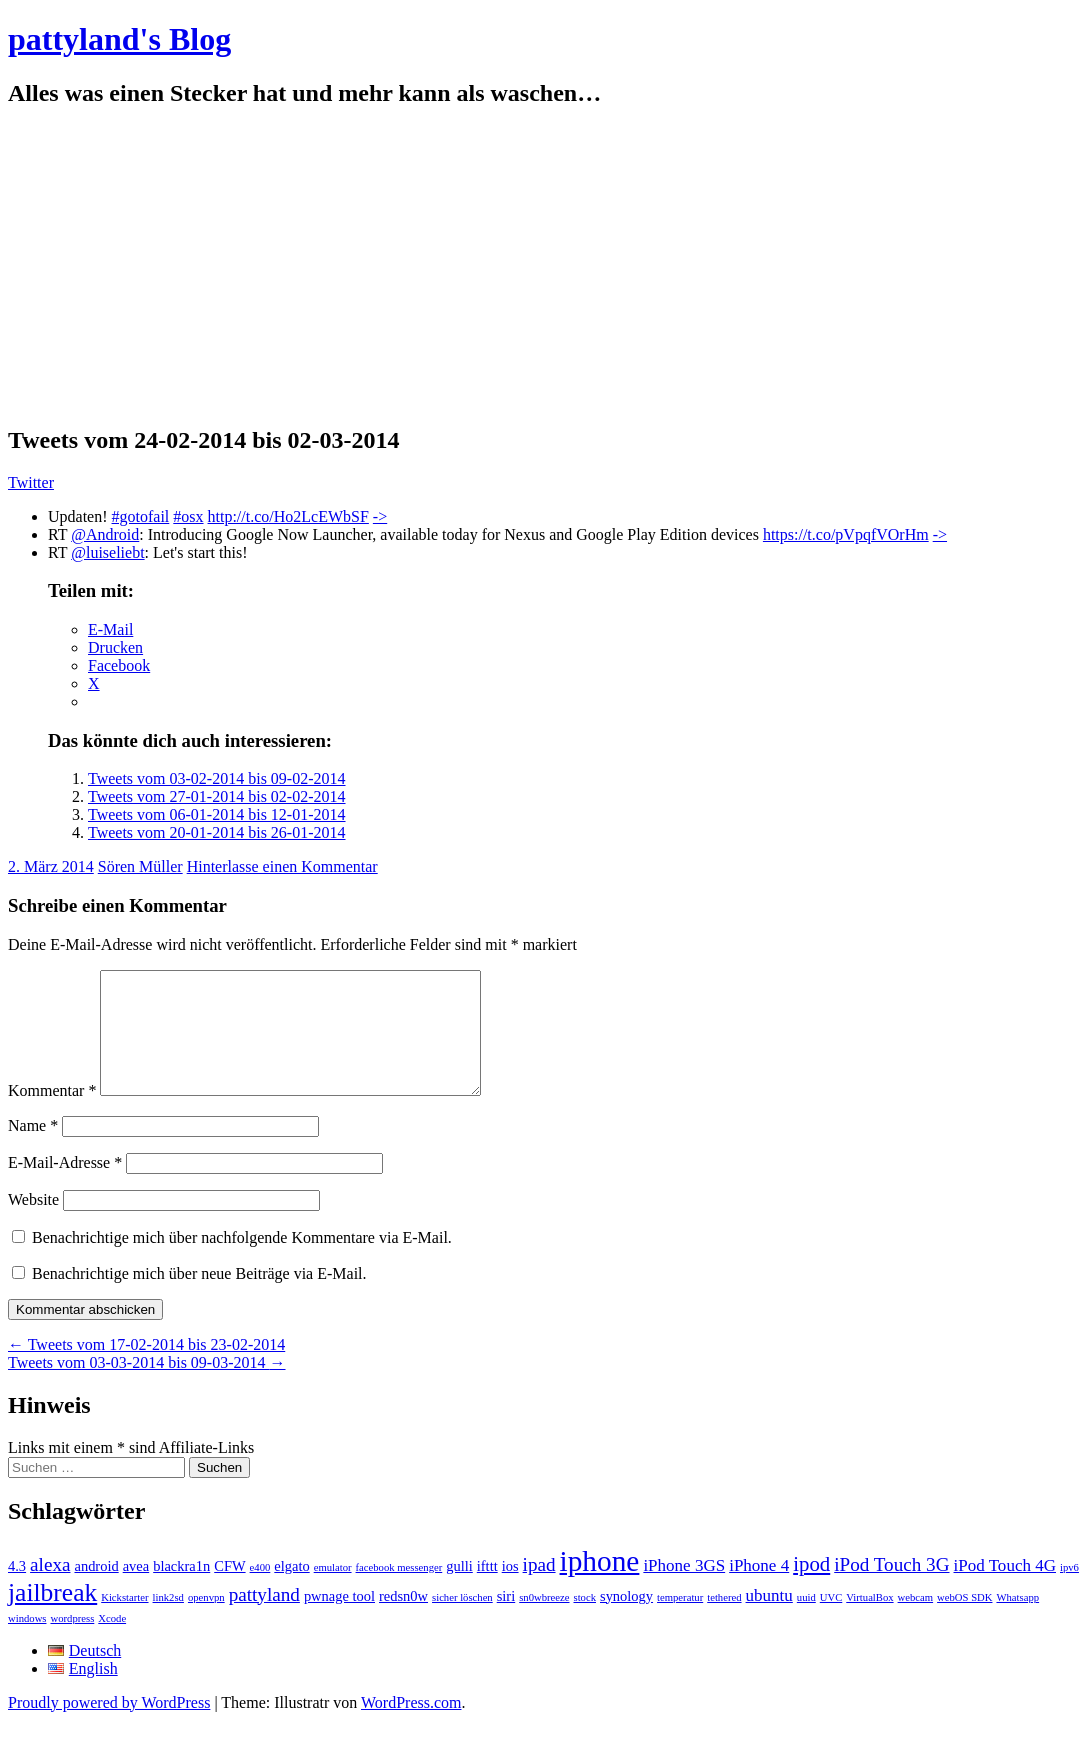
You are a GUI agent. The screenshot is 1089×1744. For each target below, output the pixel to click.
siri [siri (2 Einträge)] (506, 1620)
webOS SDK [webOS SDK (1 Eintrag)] (964, 1621)
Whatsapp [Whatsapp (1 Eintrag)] (1017, 1621)
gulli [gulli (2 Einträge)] (459, 1590)
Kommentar (52, 1114)
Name (33, 1149)
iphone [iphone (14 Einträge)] (600, 1585)
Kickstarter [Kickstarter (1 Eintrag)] (124, 1621)
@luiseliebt (107, 552)
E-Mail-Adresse (65, 1186)
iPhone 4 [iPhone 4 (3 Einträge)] (759, 1589)
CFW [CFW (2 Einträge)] (229, 1590)
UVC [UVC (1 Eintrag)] (831, 1621)
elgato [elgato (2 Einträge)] (291, 1590)
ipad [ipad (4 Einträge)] (539, 1588)
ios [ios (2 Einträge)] (510, 1590)
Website (33, 1223)
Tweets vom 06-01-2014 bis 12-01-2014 (217, 814)
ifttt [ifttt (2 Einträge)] (487, 1590)
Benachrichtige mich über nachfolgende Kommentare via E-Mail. (242, 1261)
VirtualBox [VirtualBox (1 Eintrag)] (869, 1621)
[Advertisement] (544, 267)
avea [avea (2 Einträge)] (136, 1590)
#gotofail (141, 516)
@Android (105, 534)
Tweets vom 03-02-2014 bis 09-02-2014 (217, 778)
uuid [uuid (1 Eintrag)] (806, 1621)
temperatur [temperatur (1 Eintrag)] (680, 1621)
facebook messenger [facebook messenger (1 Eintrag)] (399, 1591)
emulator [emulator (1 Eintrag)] (333, 1591)
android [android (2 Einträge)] (96, 1590)
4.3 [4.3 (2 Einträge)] (17, 1590)
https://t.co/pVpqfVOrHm (846, 534)
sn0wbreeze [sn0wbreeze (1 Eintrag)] (544, 1621)
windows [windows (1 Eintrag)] (27, 1642)
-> (380, 516)
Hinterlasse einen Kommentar (282, 866)
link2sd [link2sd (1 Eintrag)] (168, 1621)
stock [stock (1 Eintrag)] (585, 1621)
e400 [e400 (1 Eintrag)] (260, 1591)
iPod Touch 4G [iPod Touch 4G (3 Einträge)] (1005, 1589)
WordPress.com (411, 1726)
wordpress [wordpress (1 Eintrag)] (72, 1642)
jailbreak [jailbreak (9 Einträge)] (52, 1616)
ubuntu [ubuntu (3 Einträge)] (769, 1619)
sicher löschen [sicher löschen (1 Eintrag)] (462, 1621)
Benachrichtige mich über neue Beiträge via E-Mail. (199, 1297)
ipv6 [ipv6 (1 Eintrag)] (1069, 1591)
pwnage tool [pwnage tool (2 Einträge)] (339, 1620)
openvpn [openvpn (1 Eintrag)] (206, 1621)
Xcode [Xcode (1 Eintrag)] (112, 1642)
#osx (188, 516)
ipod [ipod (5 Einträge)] (811, 1588)
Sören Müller (140, 866)
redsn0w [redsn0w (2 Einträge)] (403, 1620)
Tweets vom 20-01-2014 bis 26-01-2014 (217, 832)
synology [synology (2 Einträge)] (626, 1620)
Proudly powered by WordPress (109, 1726)
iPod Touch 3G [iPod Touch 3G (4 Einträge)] (891, 1588)
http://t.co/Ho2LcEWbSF (288, 516)
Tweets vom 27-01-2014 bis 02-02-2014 (217, 796)
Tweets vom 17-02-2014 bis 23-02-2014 (146, 1368)
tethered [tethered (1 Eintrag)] (724, 1621)
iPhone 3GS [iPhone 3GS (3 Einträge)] (684, 1589)
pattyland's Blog (119, 39)
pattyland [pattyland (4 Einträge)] (264, 1618)
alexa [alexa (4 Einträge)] (50, 1588)
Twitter (31, 482)
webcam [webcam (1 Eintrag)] (916, 1621)
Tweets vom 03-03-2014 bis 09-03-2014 (147, 1386)
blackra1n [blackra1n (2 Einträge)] (181, 1590)
